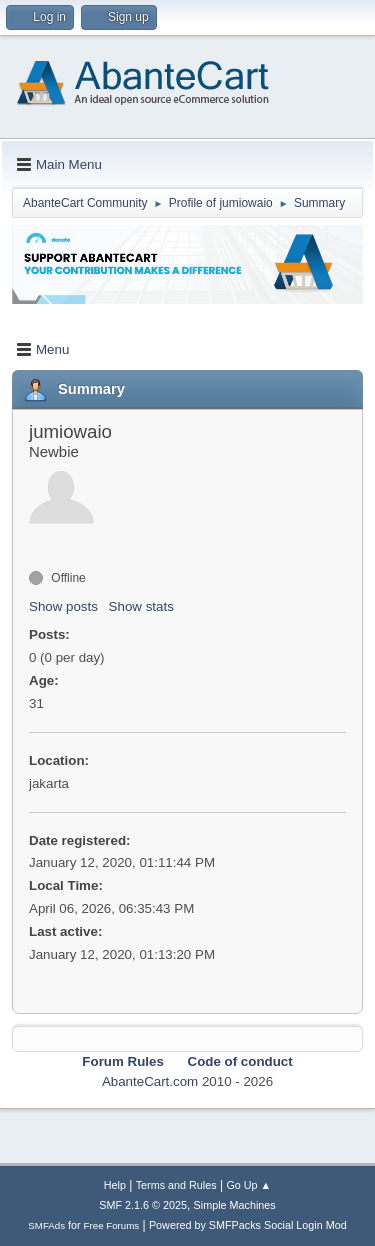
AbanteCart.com (150, 1081)
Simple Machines (235, 1205)
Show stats (141, 606)
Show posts (63, 606)
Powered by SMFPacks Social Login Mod (248, 1225)
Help (115, 1185)
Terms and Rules (176, 1185)
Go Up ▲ (248, 1185)
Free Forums (112, 1225)
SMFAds (46, 1225)
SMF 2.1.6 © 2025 (143, 1205)
